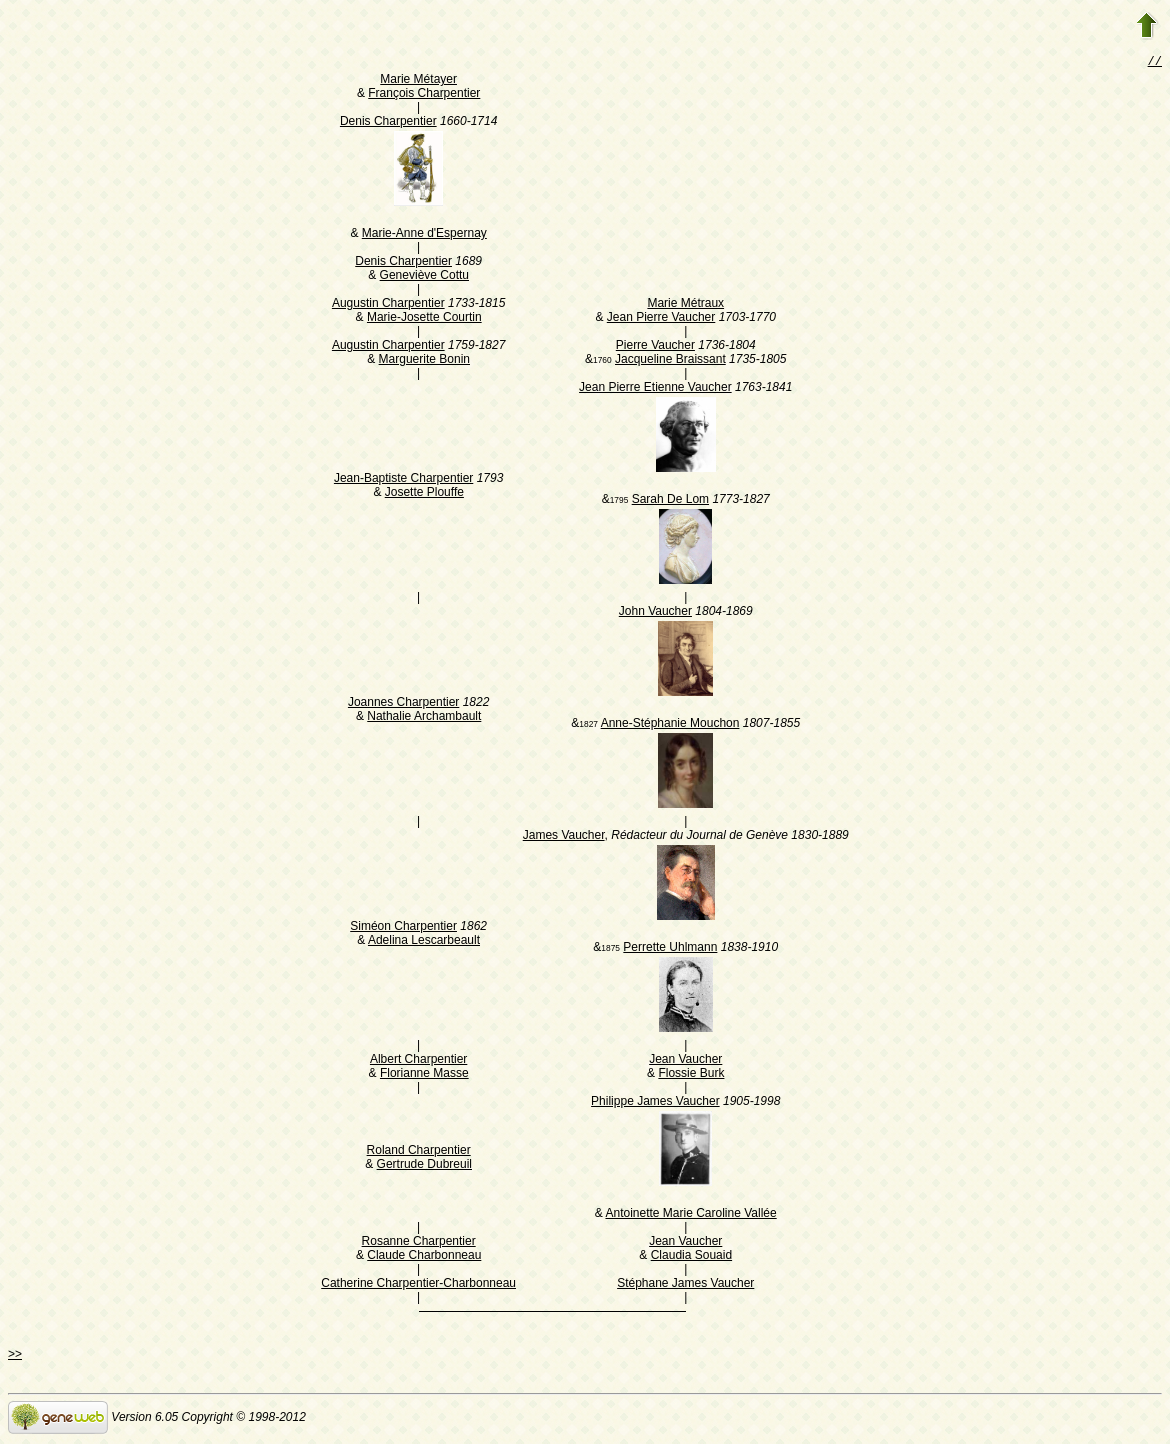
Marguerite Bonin (424, 361)
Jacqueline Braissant (670, 361)
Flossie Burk (691, 1075)
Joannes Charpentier (403, 704)
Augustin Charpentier (388, 305)
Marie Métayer (418, 81)
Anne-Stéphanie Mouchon (670, 725)
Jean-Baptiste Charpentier (403, 480)
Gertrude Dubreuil (424, 1166)
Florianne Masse (424, 1075)
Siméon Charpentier (403, 928)
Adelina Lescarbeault (424, 942)
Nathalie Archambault (424, 718)
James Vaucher (564, 837)
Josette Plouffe (424, 494)
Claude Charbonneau (424, 1257)
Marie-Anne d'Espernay (424, 235)
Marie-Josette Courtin (424, 319)
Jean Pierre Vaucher (661, 319)
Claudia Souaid (691, 1257)
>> (15, 1356)
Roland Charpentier (419, 1152)
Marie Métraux (685, 305)
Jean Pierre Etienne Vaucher (655, 389)
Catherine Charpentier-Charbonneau (418, 1285)
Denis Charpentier (388, 123)
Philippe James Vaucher (655, 1103)
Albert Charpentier (418, 1061)
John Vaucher (655, 613)
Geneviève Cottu (424, 277)
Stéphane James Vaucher (685, 1285)
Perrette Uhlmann (670, 949)
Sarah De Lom (670, 501)
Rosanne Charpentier (419, 1243)
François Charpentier (424, 95)
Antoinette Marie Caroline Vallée (690, 1215)
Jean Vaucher (685, 1061)
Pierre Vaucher (655, 347)
